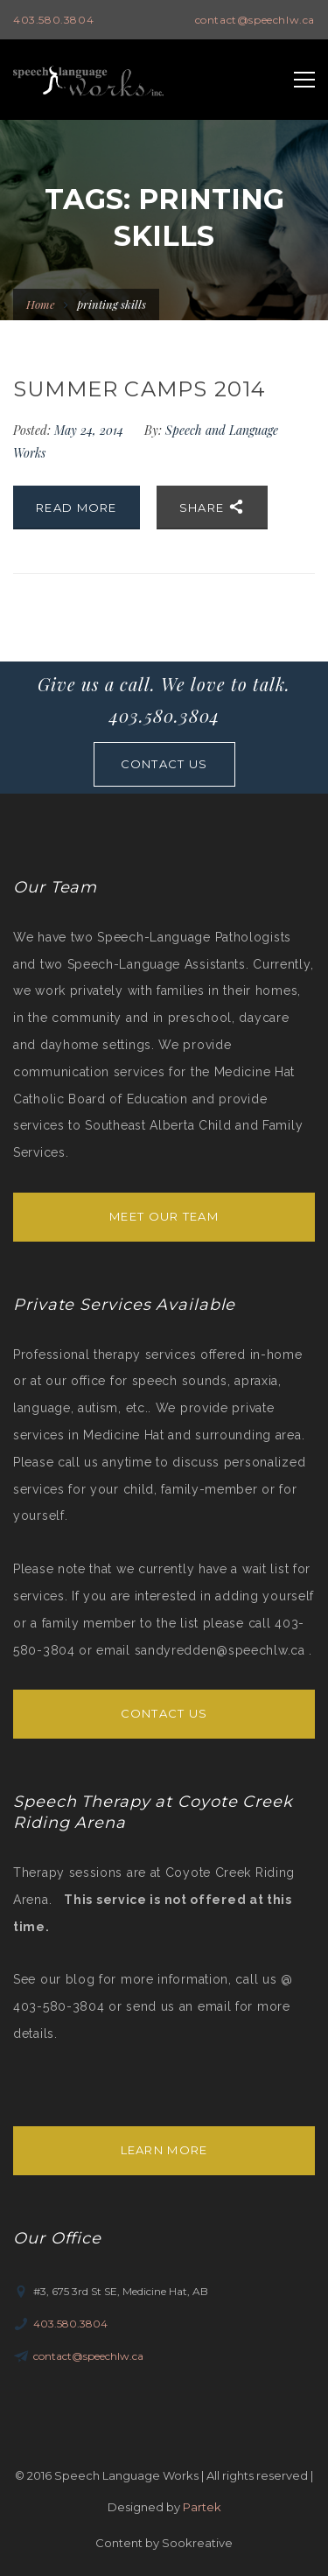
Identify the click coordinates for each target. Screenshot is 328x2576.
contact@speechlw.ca (255, 19)
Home (40, 304)
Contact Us (164, 1713)
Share (212, 506)
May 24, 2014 (90, 430)
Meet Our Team (164, 1216)
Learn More (164, 2150)
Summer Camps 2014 (139, 389)
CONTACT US (164, 764)
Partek (202, 2507)
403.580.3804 (53, 19)
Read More (76, 507)
